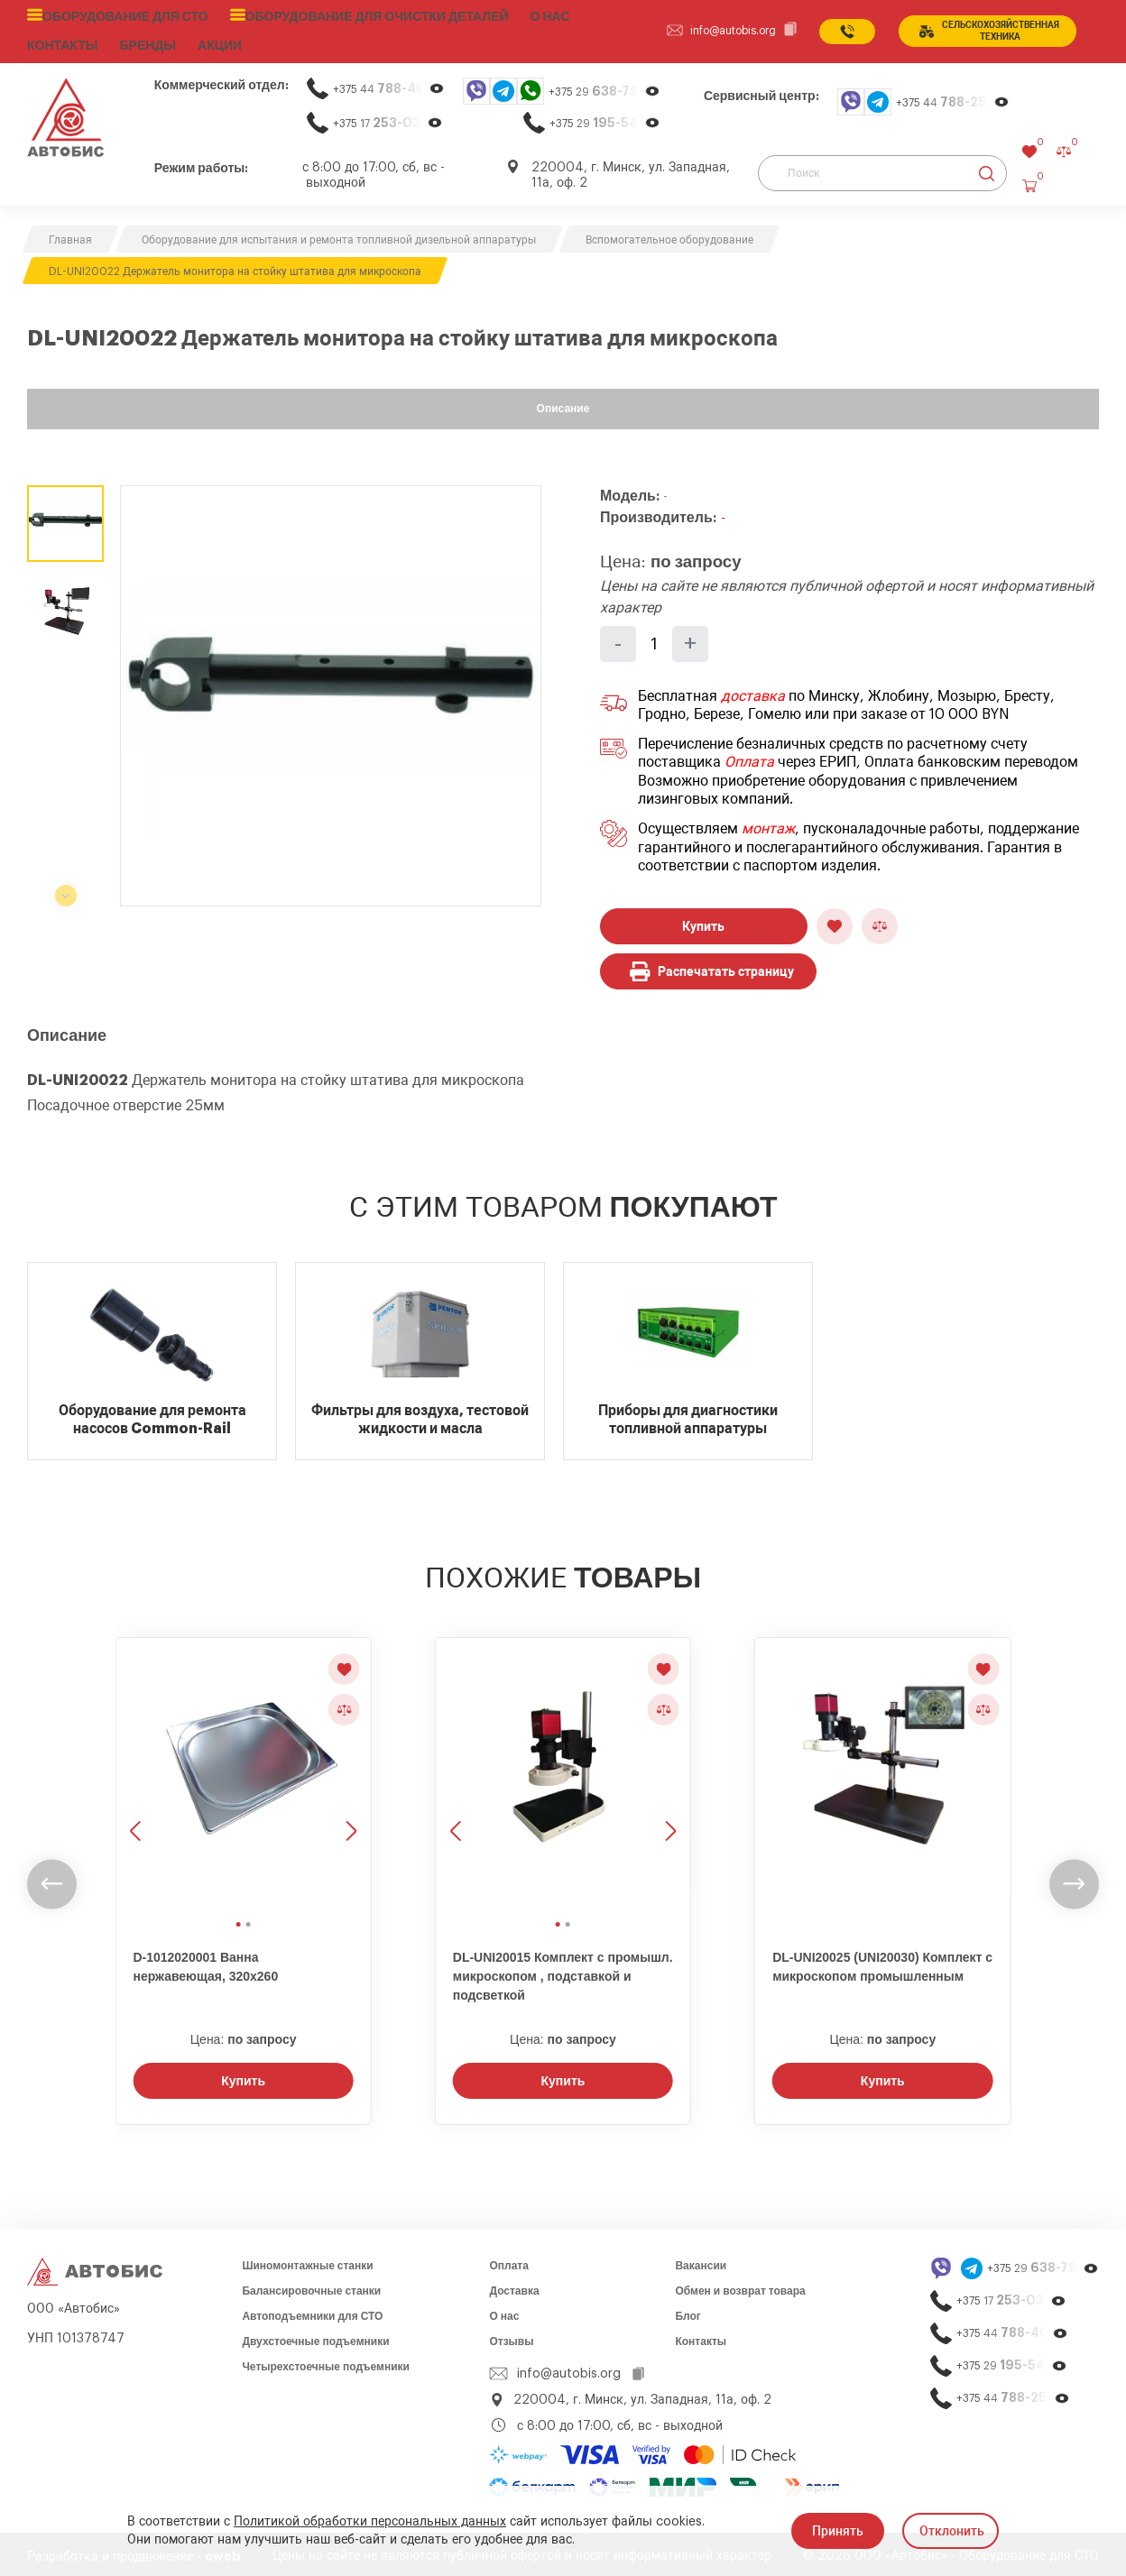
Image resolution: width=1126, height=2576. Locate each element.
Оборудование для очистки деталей (352, 15)
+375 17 (388, 118)
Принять (837, 2531)
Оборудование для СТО (119, 15)
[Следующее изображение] (349, 1770)
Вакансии (700, 2261)
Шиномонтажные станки (307, 2261)
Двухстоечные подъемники (315, 2337)
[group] (330, 691)
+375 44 (389, 84)
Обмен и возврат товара (740, 2286)
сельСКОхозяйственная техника (986, 29)
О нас (515, 15)
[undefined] (52, 1880)
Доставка (514, 2286)
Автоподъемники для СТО (312, 2311)
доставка (753, 692)
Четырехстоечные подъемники (326, 2362)
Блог (687, 2311)
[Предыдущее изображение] (137, 1770)
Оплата (749, 757)
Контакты (700, 2337)
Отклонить (951, 2531)
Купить (703, 921)
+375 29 (604, 87)
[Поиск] (882, 169)
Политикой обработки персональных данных (370, 2522)
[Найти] (986, 169)
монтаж (768, 824)
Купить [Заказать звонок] (243, 2076)
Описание (563, 404)
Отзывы (511, 2337)
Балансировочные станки (311, 2286)
